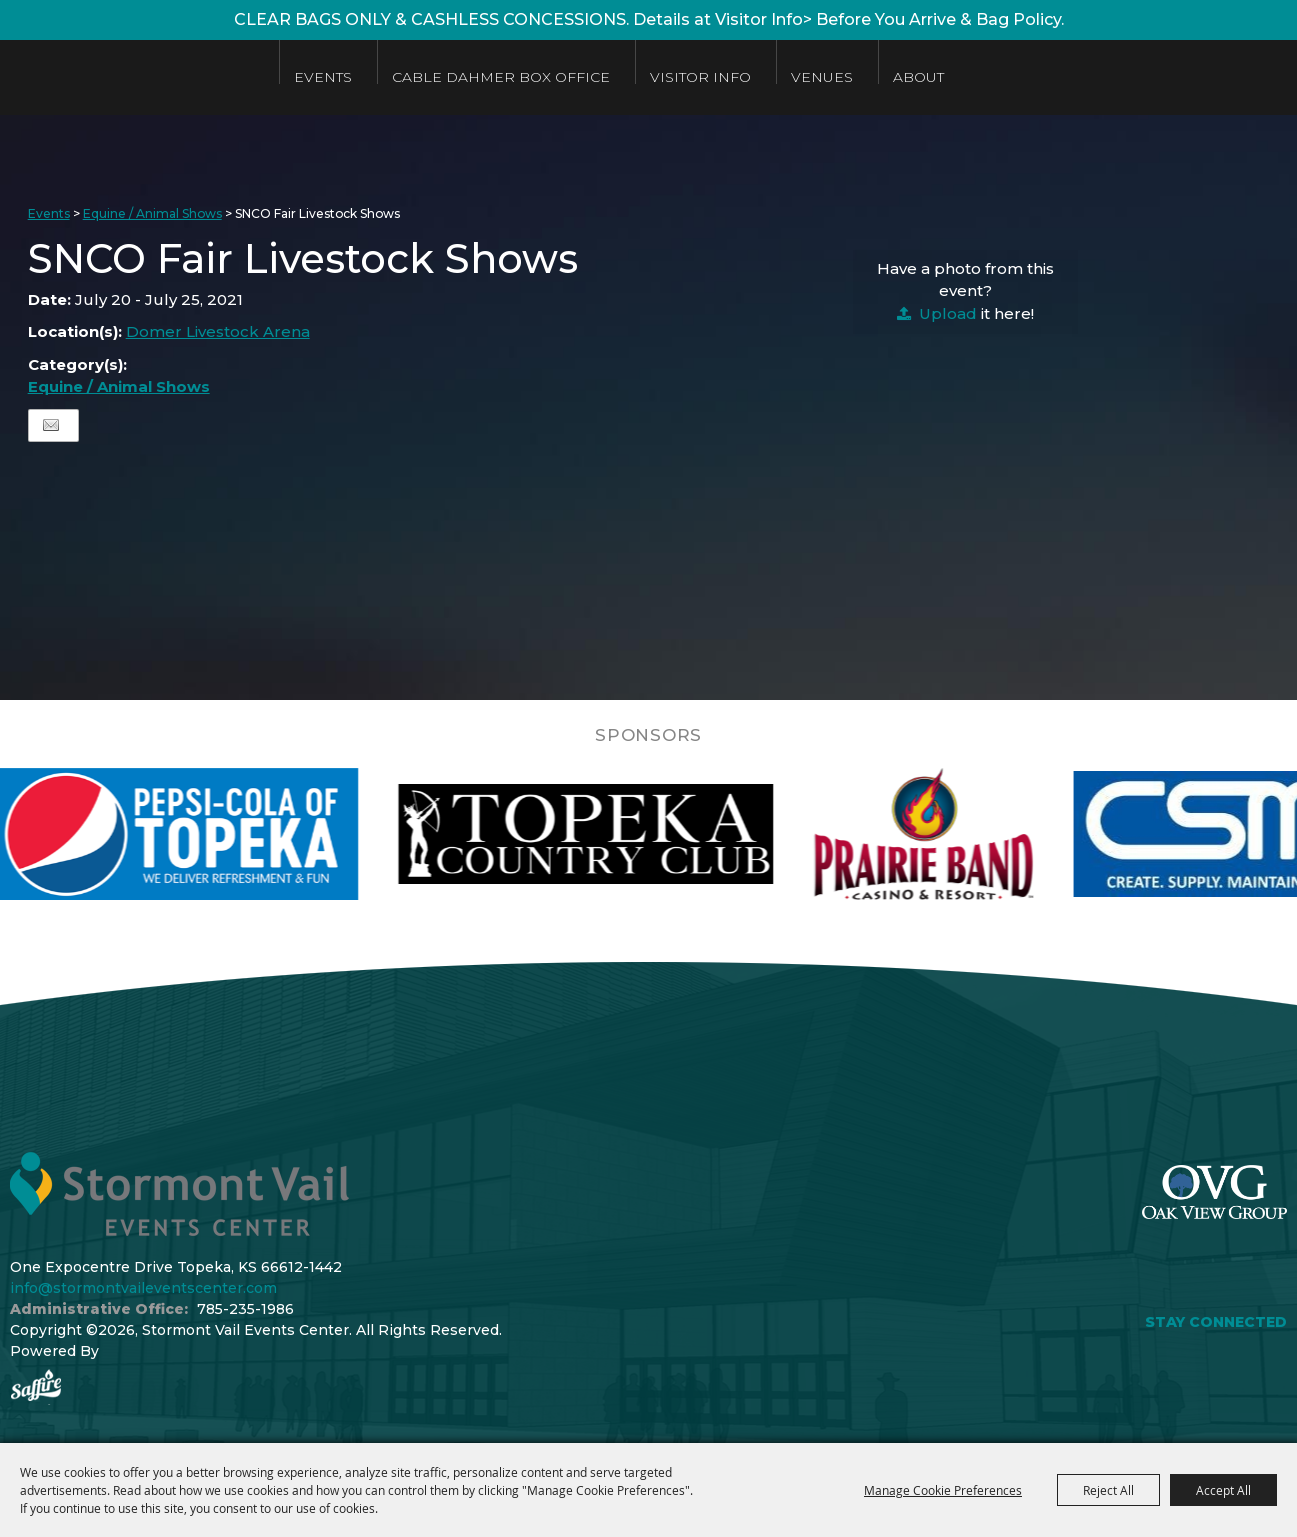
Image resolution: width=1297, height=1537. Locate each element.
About (945, 77)
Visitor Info (727, 77)
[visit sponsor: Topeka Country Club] (633, 834)
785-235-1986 (245, 1309)
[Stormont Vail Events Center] (143, 77)
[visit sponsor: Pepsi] (220, 834)
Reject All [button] (1108, 1490)
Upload (948, 313)
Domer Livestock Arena (218, 331)
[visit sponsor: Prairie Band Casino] (971, 834)
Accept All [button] (1223, 1490)
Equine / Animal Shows (152, 213)
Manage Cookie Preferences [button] (943, 1490)
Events (350, 77)
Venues (849, 77)
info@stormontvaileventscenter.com (143, 1288)
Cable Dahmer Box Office (528, 77)
